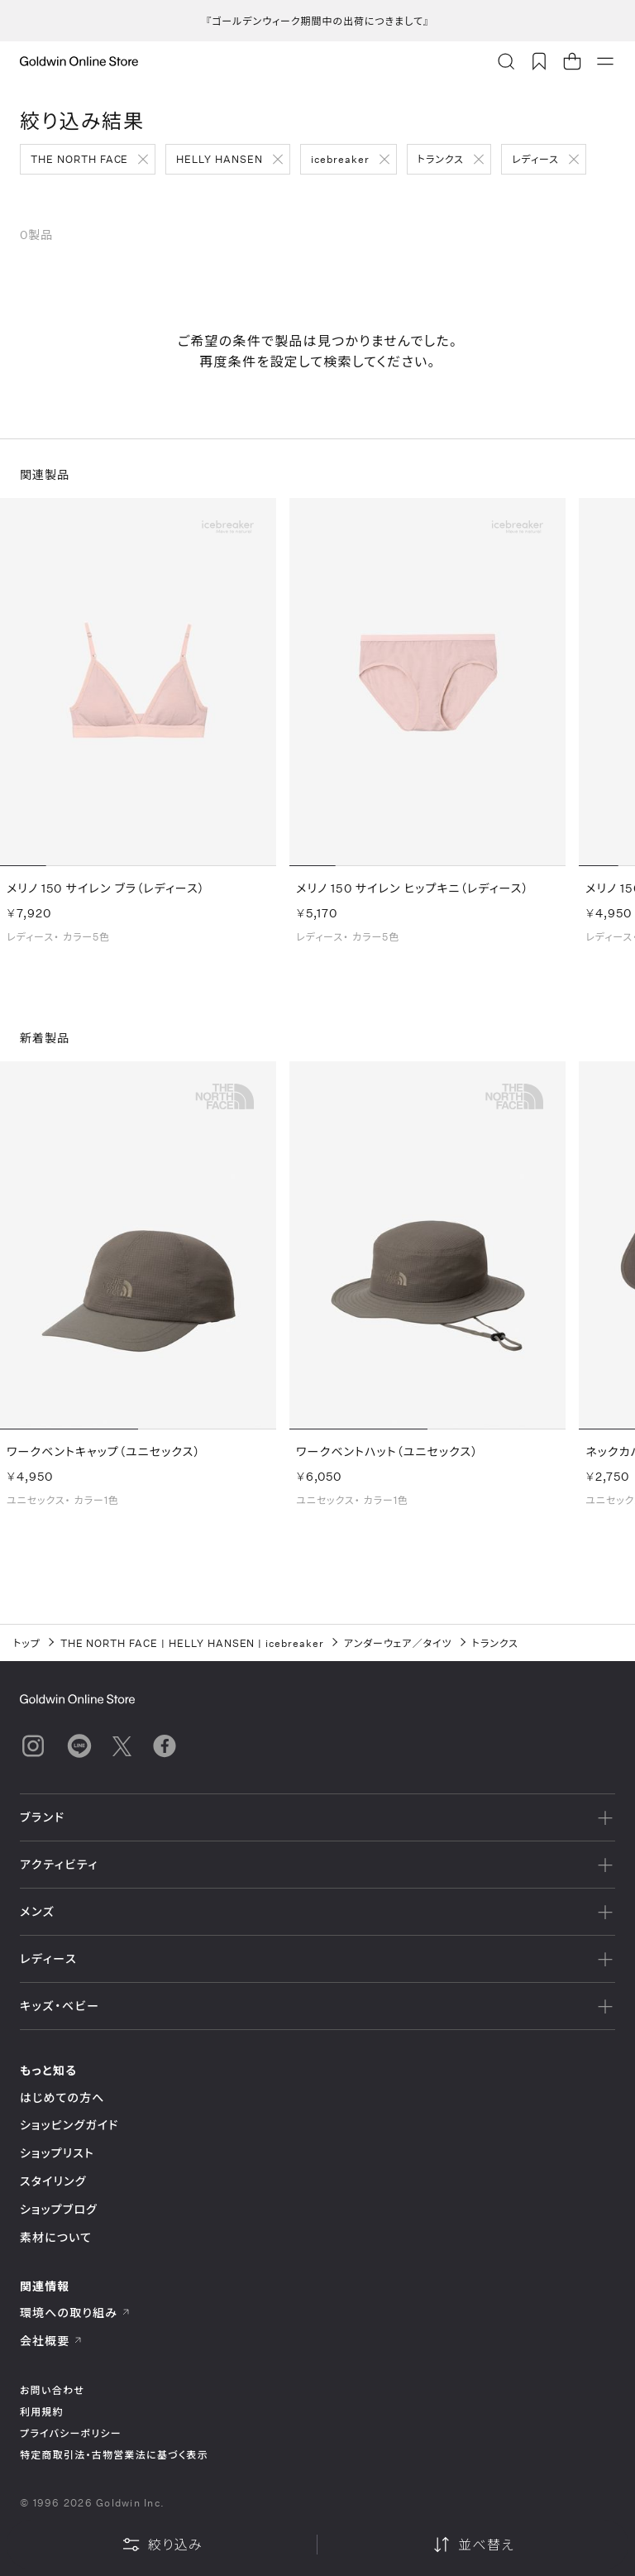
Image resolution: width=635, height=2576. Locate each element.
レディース (535, 158)
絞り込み (162, 2544)
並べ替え (473, 2544)
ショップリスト (57, 2153)
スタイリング (53, 2181)
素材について (56, 2237)
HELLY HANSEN (219, 158)
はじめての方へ (62, 2097)
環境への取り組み (75, 2312)
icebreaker (340, 158)
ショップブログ (59, 2209)
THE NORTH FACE (79, 158)
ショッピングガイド (69, 2125)
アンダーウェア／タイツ (398, 1643)
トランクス (441, 158)
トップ (27, 1643)
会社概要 (51, 2341)
